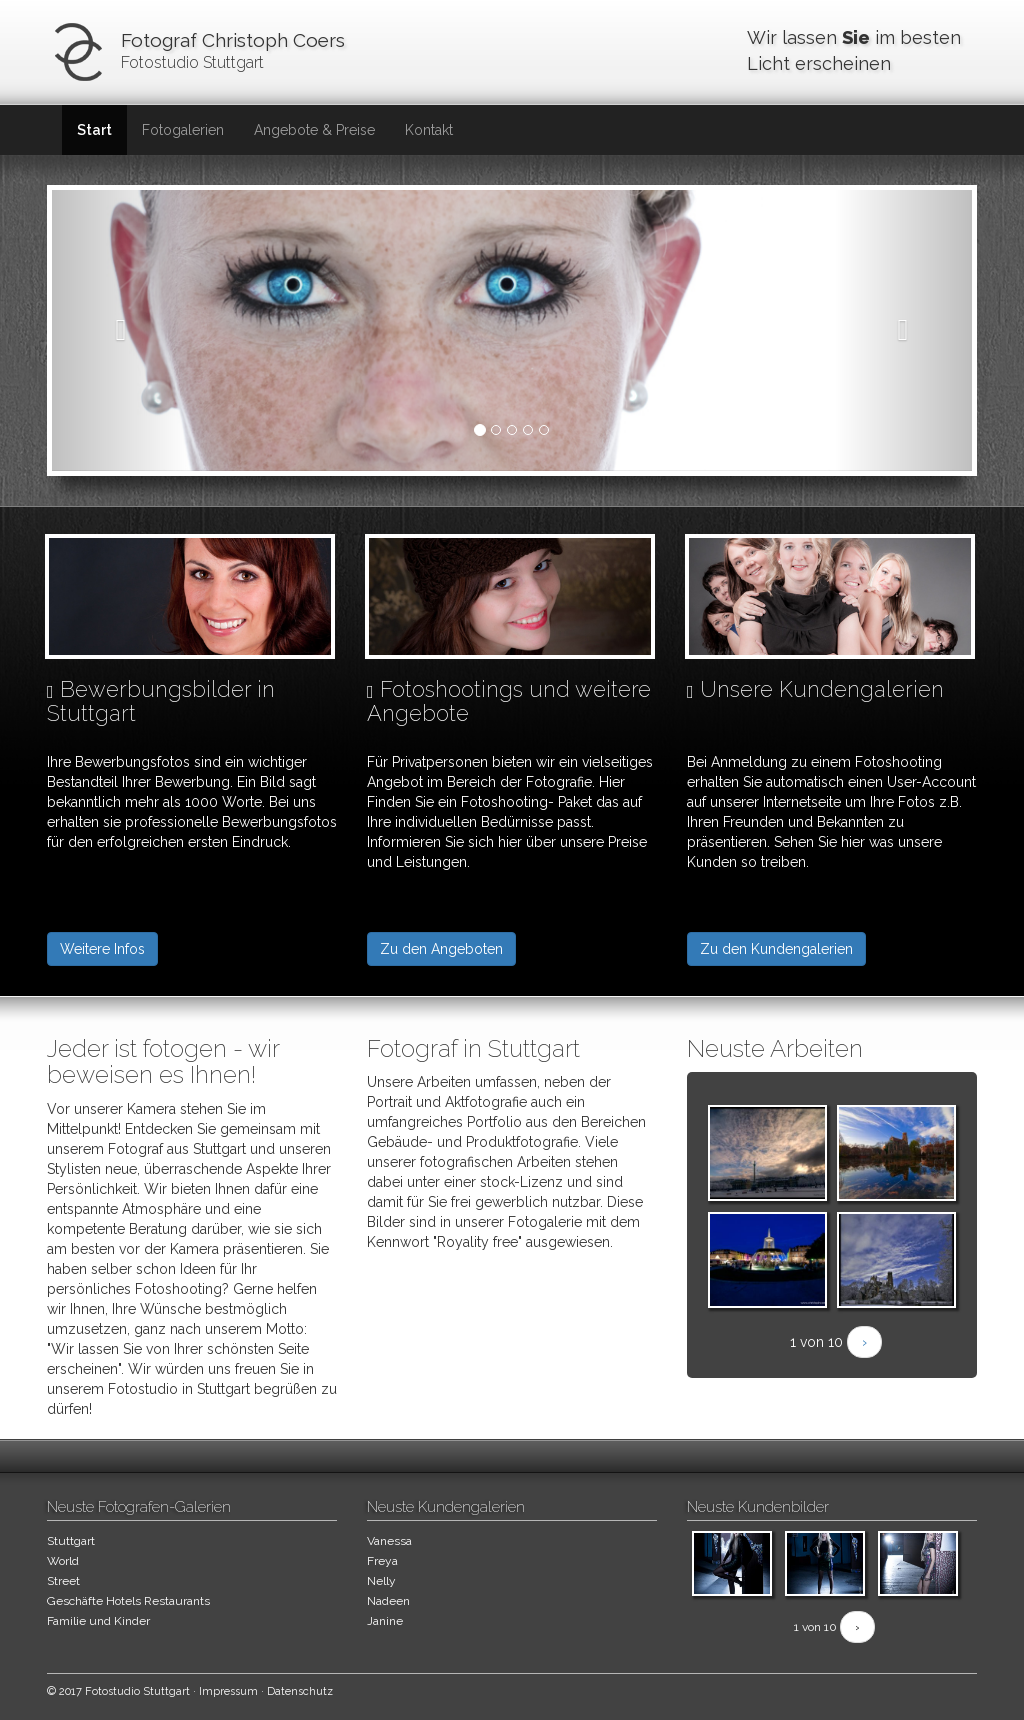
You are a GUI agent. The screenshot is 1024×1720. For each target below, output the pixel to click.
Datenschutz (300, 1691)
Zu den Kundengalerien (776, 949)
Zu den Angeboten (441, 949)
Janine (385, 1621)
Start (94, 130)
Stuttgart (71, 1541)
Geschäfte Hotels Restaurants (128, 1601)
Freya (382, 1561)
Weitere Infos (102, 949)
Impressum (228, 1691)
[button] (121, 330)
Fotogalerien (183, 130)
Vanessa (389, 1541)
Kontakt (429, 130)
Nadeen (388, 1601)
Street (63, 1581)
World (63, 1561)
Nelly (381, 1581)
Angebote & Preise (314, 130)
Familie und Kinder (98, 1621)
